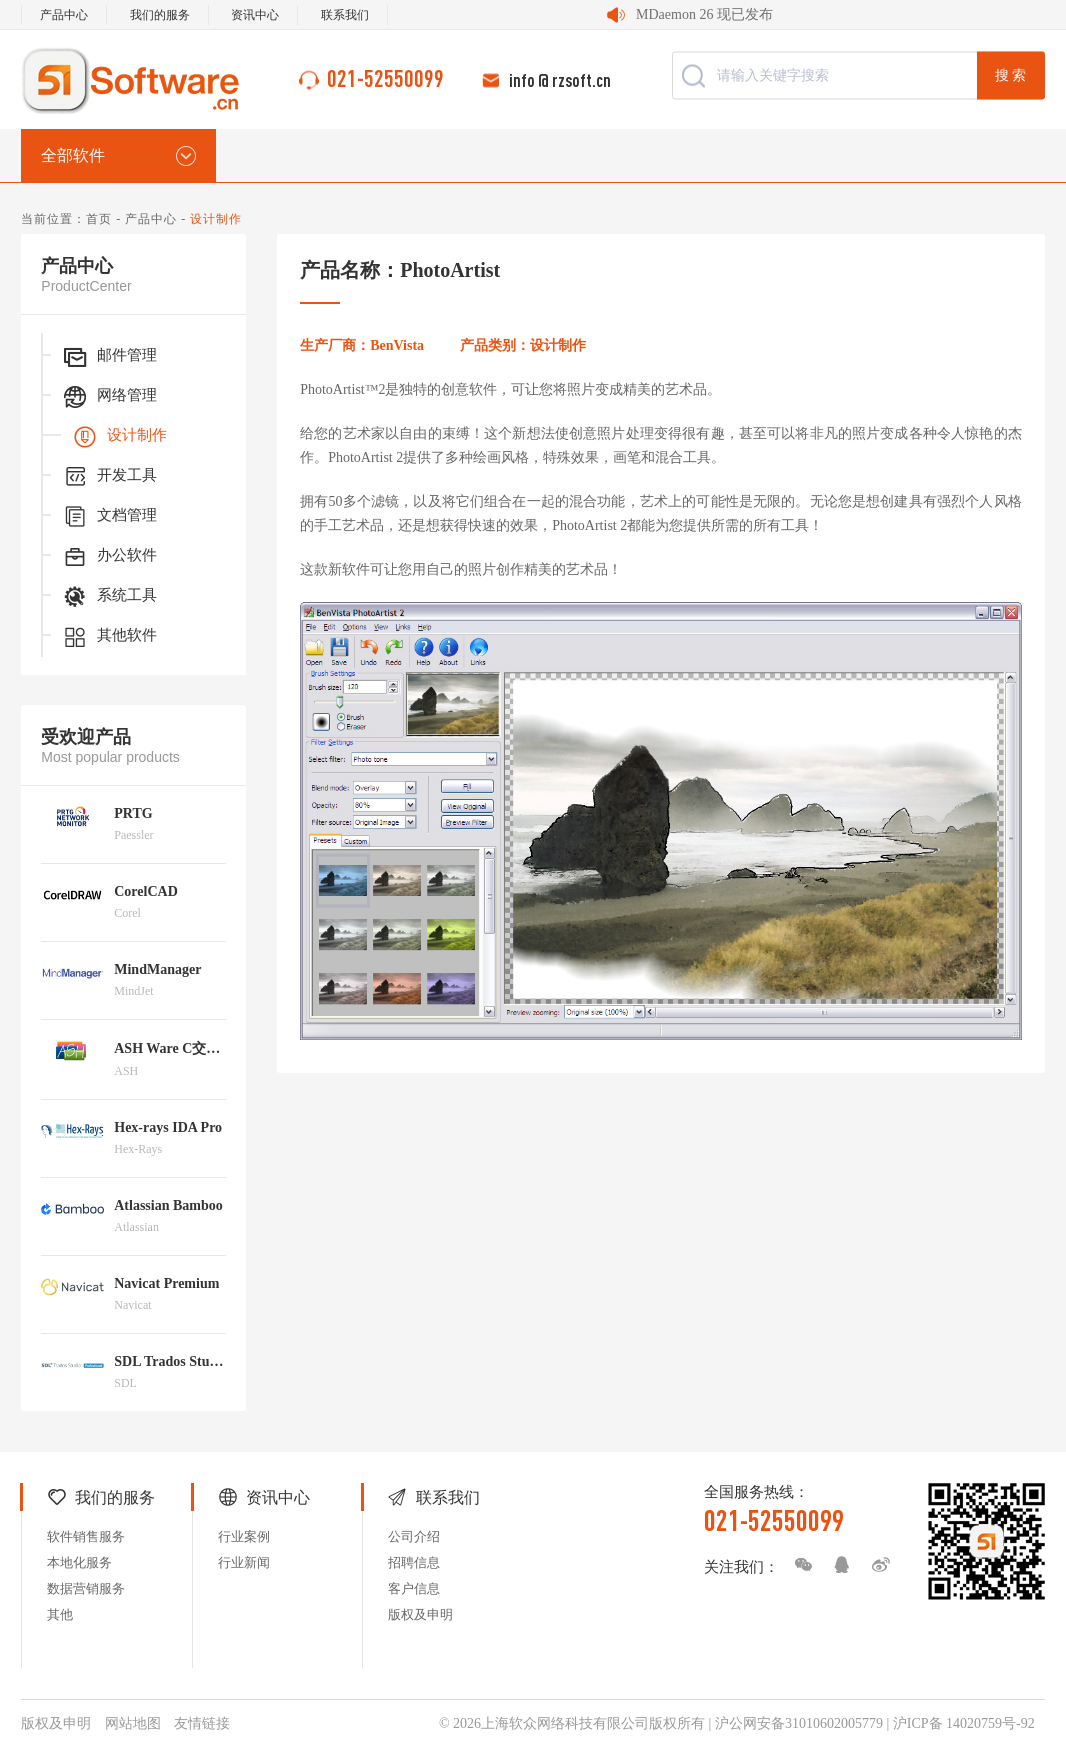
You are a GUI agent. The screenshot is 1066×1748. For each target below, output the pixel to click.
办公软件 (109, 557)
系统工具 (109, 597)
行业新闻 (244, 1562)
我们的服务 (160, 15)
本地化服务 (79, 1562)
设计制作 (119, 437)
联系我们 (345, 15)
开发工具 (109, 477)
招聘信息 (414, 1562)
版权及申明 (420, 1614)
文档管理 (109, 517)
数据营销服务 (86, 1588)
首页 (99, 219)
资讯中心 (255, 15)
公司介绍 (414, 1536)
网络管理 (109, 397)
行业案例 (244, 1536)
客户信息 (414, 1588)
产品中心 (64, 15)
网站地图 (133, 1723)
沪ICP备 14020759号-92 (964, 1723)
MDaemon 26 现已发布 (704, 14)
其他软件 (109, 637)
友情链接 (202, 1723)
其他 (60, 1614)
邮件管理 (109, 357)
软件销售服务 (86, 1536)
